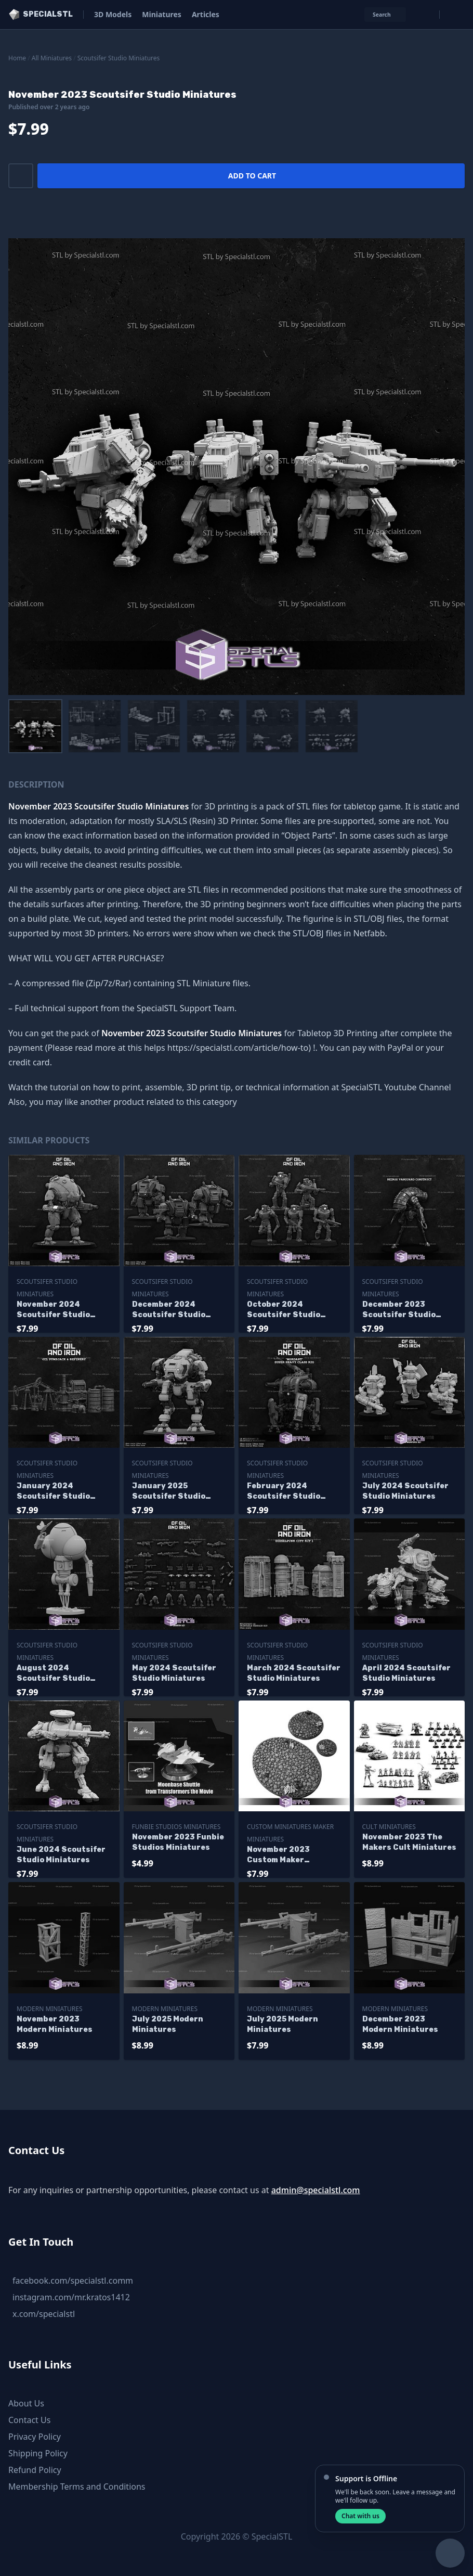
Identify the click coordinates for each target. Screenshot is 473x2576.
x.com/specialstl (43, 2314)
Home (17, 58)
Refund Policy (34, 2470)
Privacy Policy (34, 2436)
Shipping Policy (38, 2453)
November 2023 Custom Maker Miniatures (278, 1855)
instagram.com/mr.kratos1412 (71, 2297)
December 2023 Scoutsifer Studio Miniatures (399, 1310)
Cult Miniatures (389, 1826)
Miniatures (161, 14)
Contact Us (29, 2420)
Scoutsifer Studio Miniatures (118, 58)
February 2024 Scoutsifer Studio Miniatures (283, 1492)
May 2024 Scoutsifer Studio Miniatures (174, 1673)
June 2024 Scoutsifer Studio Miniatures (61, 1854)
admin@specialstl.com (315, 2190)
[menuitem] (35, 726)
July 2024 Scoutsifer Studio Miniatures (405, 1491)
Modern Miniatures (50, 2008)
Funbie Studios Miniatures (176, 1826)
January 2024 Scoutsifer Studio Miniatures (53, 1492)
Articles (205, 14)
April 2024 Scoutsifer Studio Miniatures (406, 1673)
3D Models (113, 14)
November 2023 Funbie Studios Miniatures (178, 1842)
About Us (26, 2403)
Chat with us (360, 2515)
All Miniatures (52, 58)
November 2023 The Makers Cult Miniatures (409, 1842)
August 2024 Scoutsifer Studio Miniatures (53, 1674)
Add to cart (252, 176)
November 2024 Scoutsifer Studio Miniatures (53, 1310)
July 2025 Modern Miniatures (167, 2024)
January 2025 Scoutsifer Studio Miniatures (168, 1492)
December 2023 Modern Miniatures (400, 2024)
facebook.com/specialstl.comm (72, 2280)
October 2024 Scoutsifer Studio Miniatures (283, 1310)
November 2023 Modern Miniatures (55, 2024)
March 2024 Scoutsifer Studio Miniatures (293, 1673)
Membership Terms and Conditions (77, 2486)
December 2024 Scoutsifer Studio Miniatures (168, 1310)
